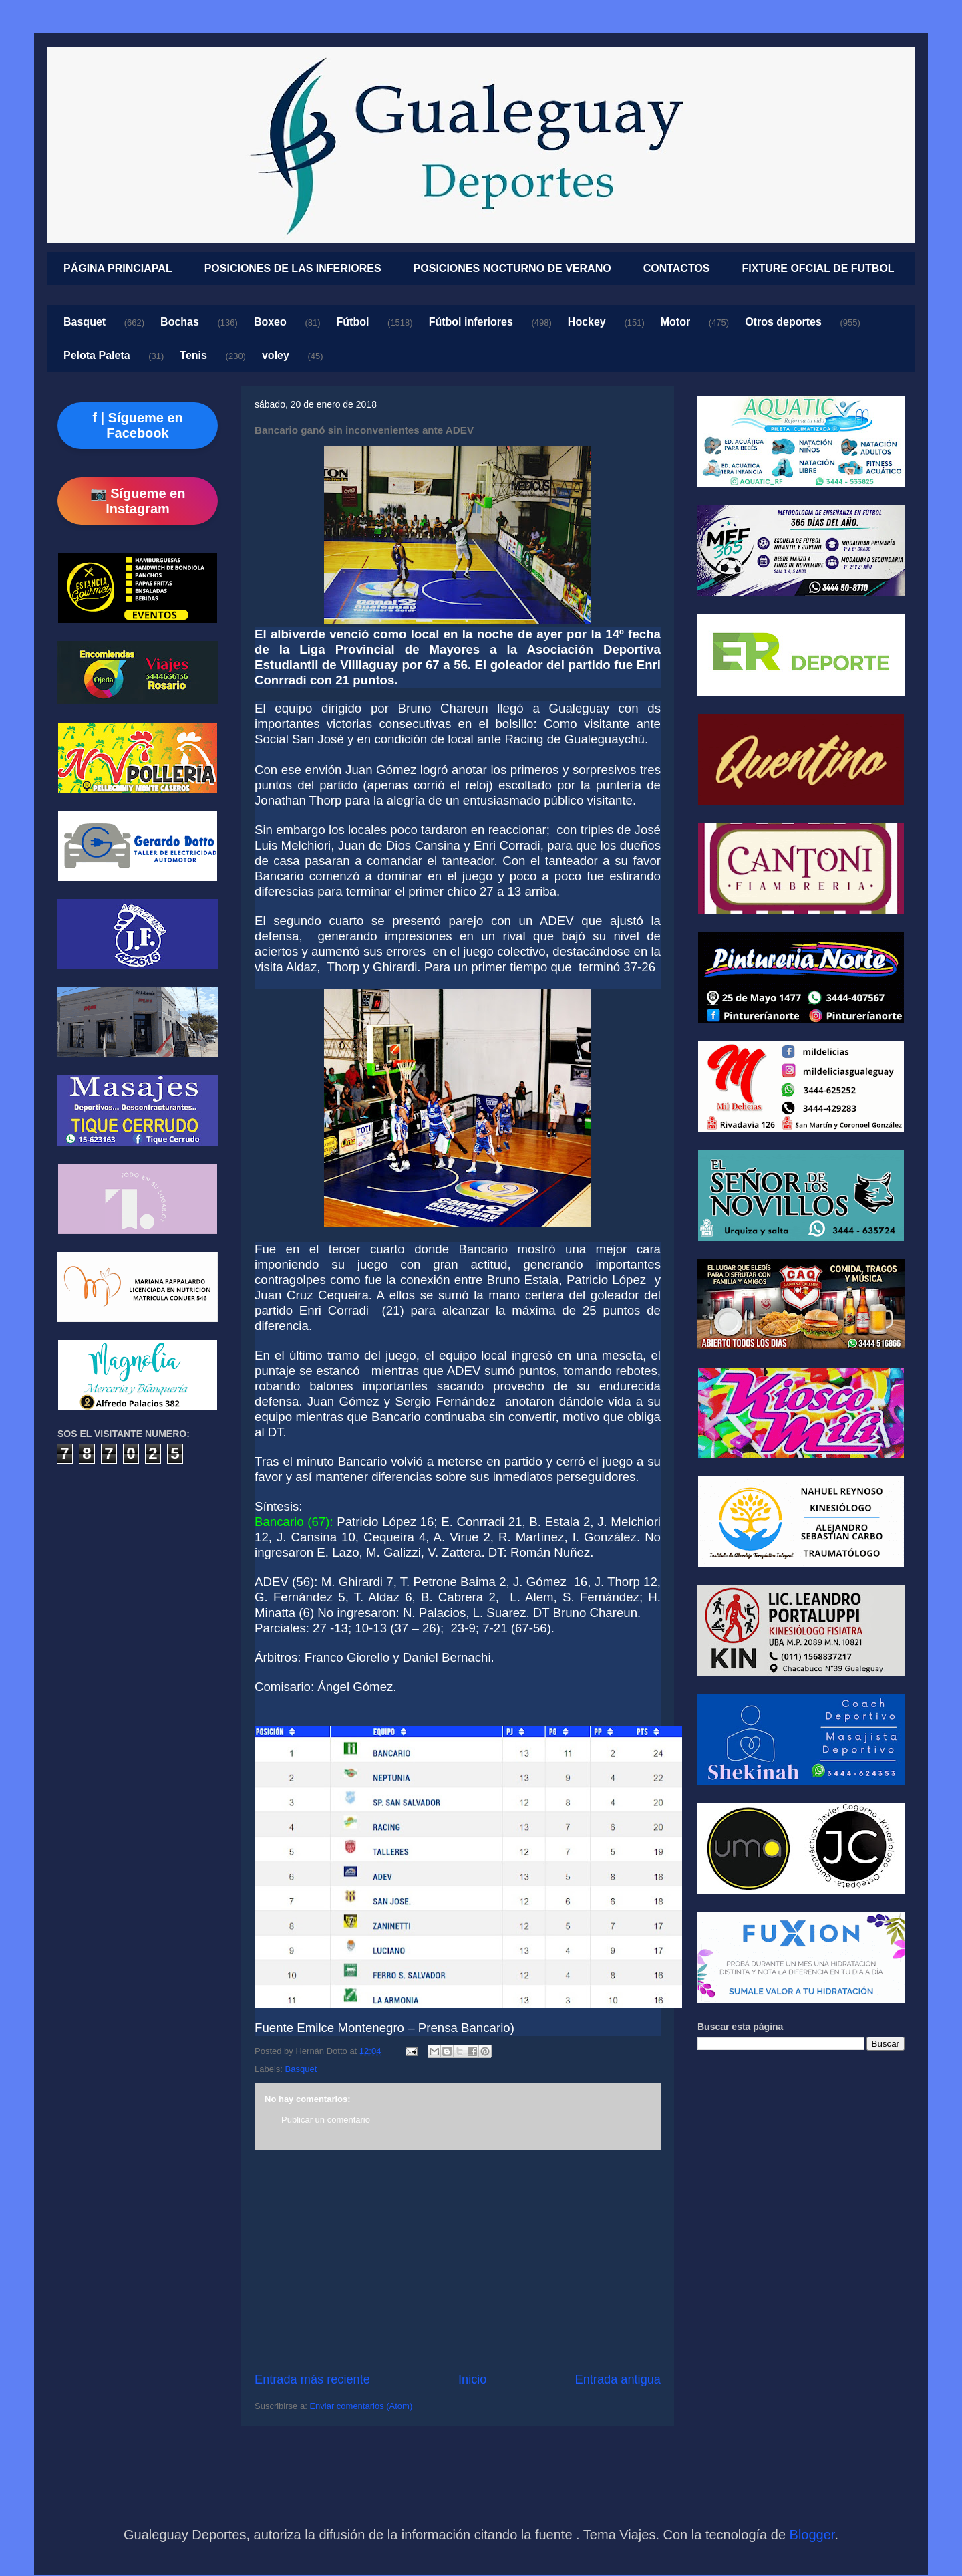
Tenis (193, 355)
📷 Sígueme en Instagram (138, 501)
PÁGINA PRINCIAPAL (117, 268)
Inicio (472, 2379)
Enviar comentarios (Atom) (360, 2406)
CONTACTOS (676, 268)
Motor (675, 322)
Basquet (84, 322)
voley (275, 355)
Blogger (812, 2534)
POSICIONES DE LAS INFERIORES (292, 268)
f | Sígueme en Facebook (137, 425)
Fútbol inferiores (471, 322)
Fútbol (353, 322)
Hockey (587, 322)
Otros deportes (783, 322)
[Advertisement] (458, 2260)
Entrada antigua (618, 2379)
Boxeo (270, 322)
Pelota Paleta (96, 355)
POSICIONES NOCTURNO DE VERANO (512, 268)
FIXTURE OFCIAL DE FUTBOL (818, 268)
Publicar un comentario (325, 2120)
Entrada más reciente (312, 2379)
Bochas (179, 322)
